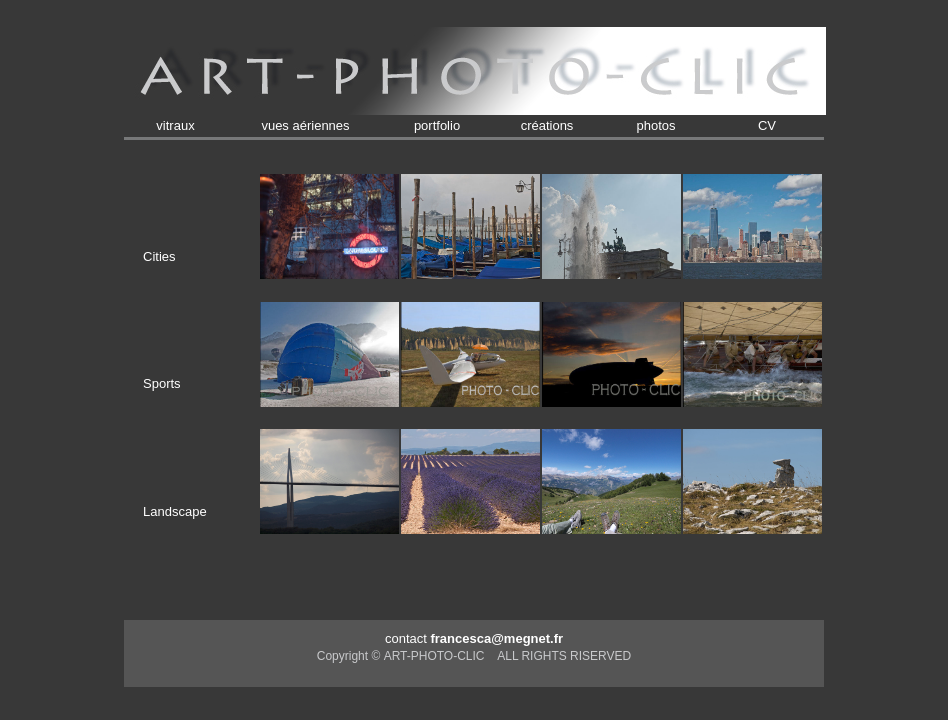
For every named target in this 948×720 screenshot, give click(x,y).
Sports (162, 383)
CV (767, 125)
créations (547, 125)
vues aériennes (305, 125)
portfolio (437, 125)
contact (474, 638)
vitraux (175, 125)
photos (655, 125)
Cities (159, 256)
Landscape (175, 511)
